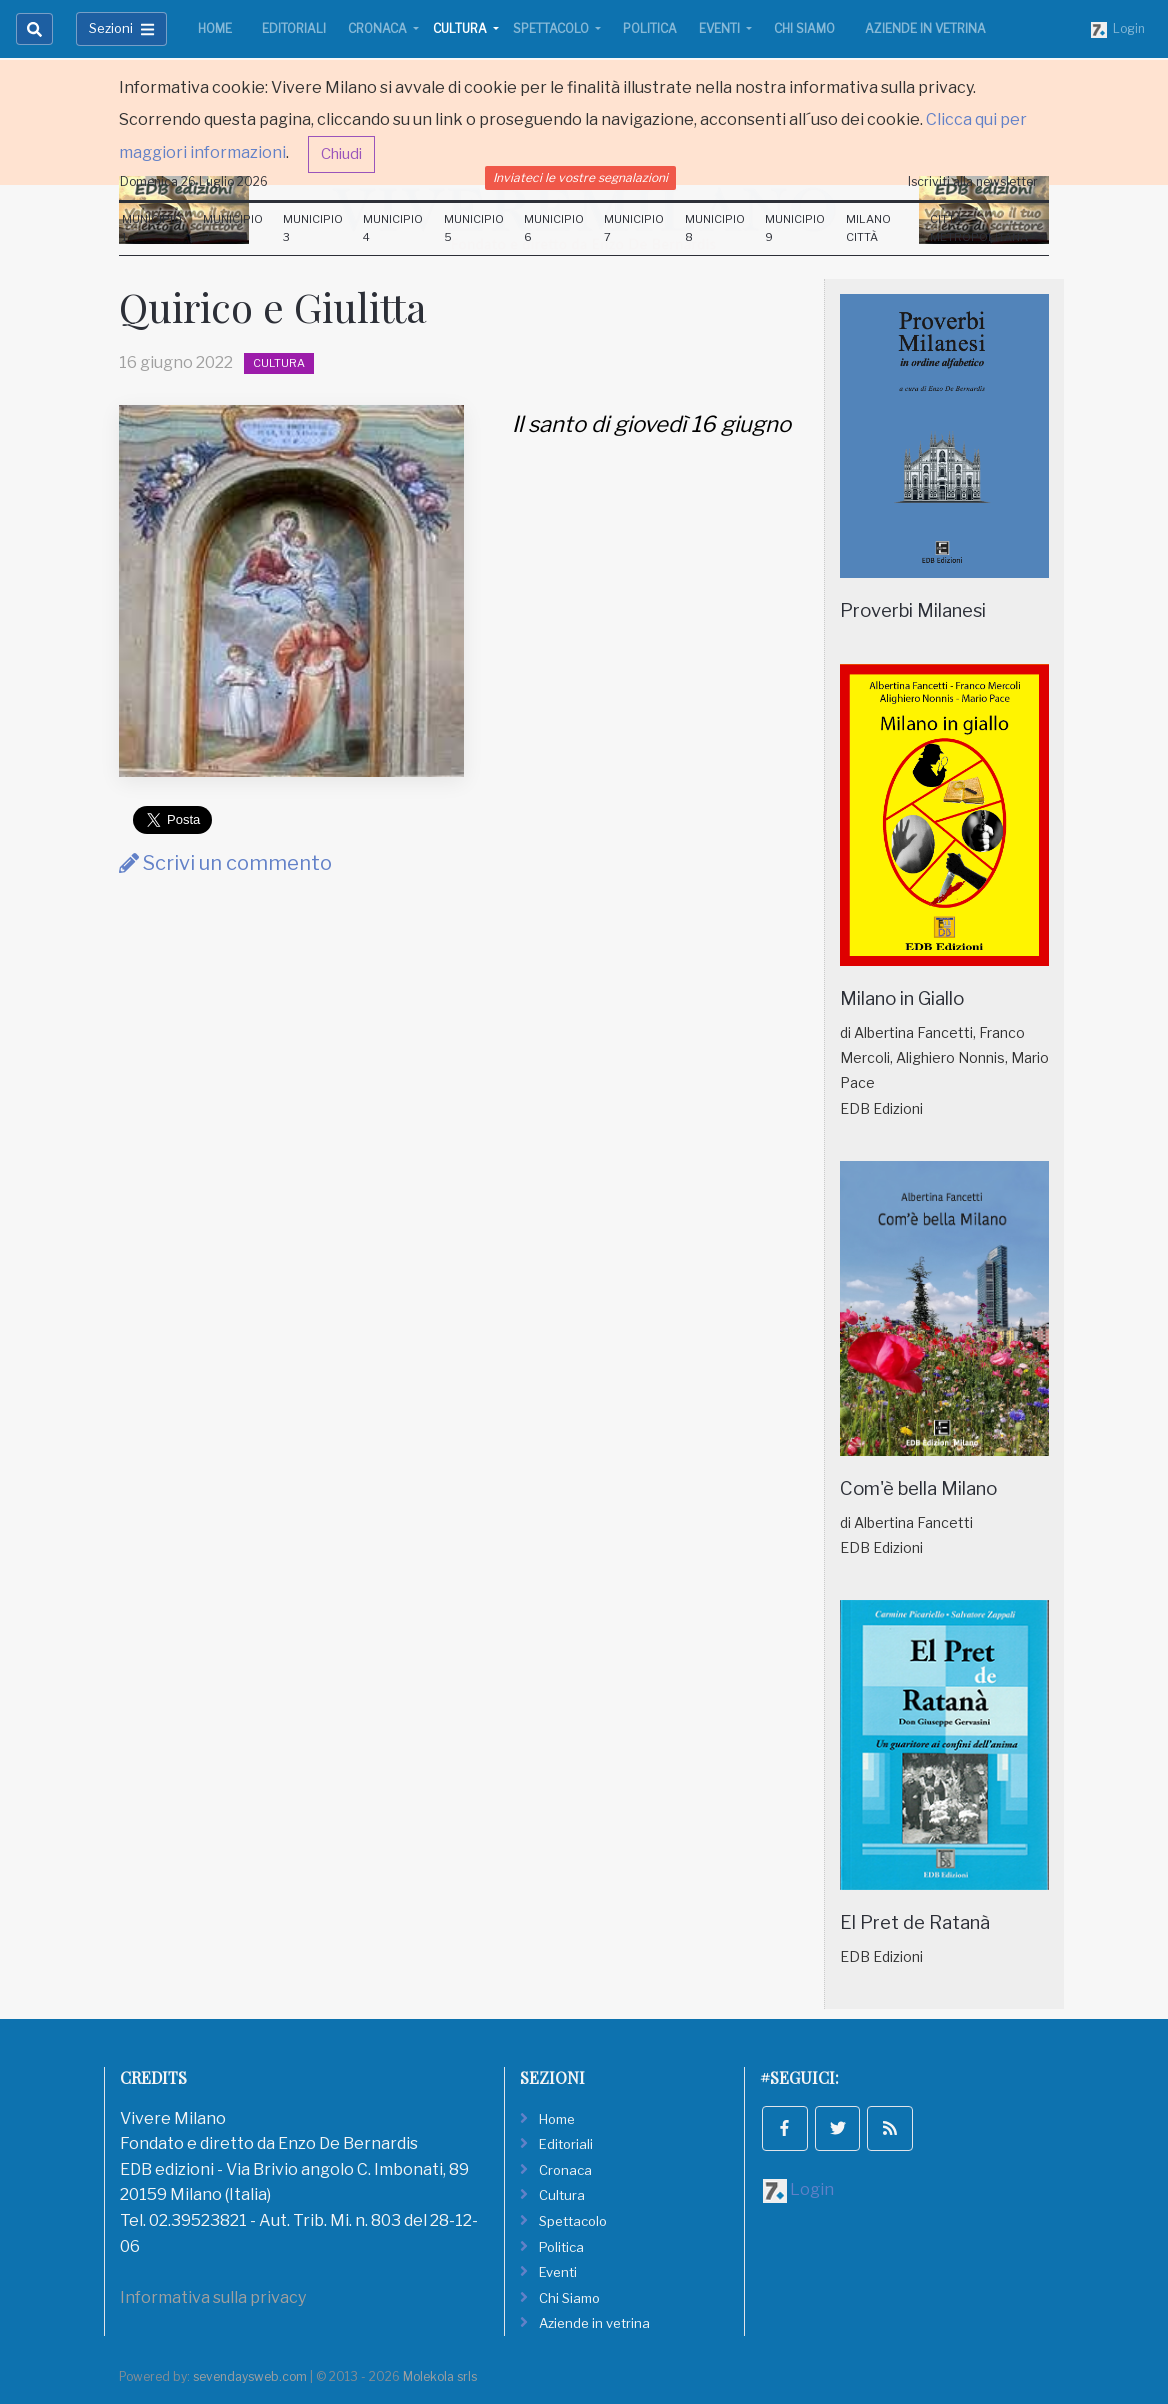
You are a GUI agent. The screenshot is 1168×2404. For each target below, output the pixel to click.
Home (215, 28)
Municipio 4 (393, 228)
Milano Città (868, 228)
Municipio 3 (313, 228)
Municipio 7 (634, 228)
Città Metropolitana (979, 228)
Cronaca (379, 28)
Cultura (461, 28)
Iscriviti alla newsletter (973, 181)
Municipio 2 (233, 228)
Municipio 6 (554, 228)
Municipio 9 (795, 228)
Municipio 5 (474, 228)
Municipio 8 (715, 228)
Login (1118, 29)
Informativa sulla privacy (213, 2297)
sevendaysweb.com (250, 2376)
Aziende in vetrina (925, 28)
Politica (650, 28)
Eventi (721, 28)
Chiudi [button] (341, 154)
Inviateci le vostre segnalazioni (580, 177)
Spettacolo (552, 28)
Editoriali (294, 28)
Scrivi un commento (225, 863)
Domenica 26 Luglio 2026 (194, 181)
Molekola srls (440, 2376)
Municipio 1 (152, 228)
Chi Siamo (804, 28)
